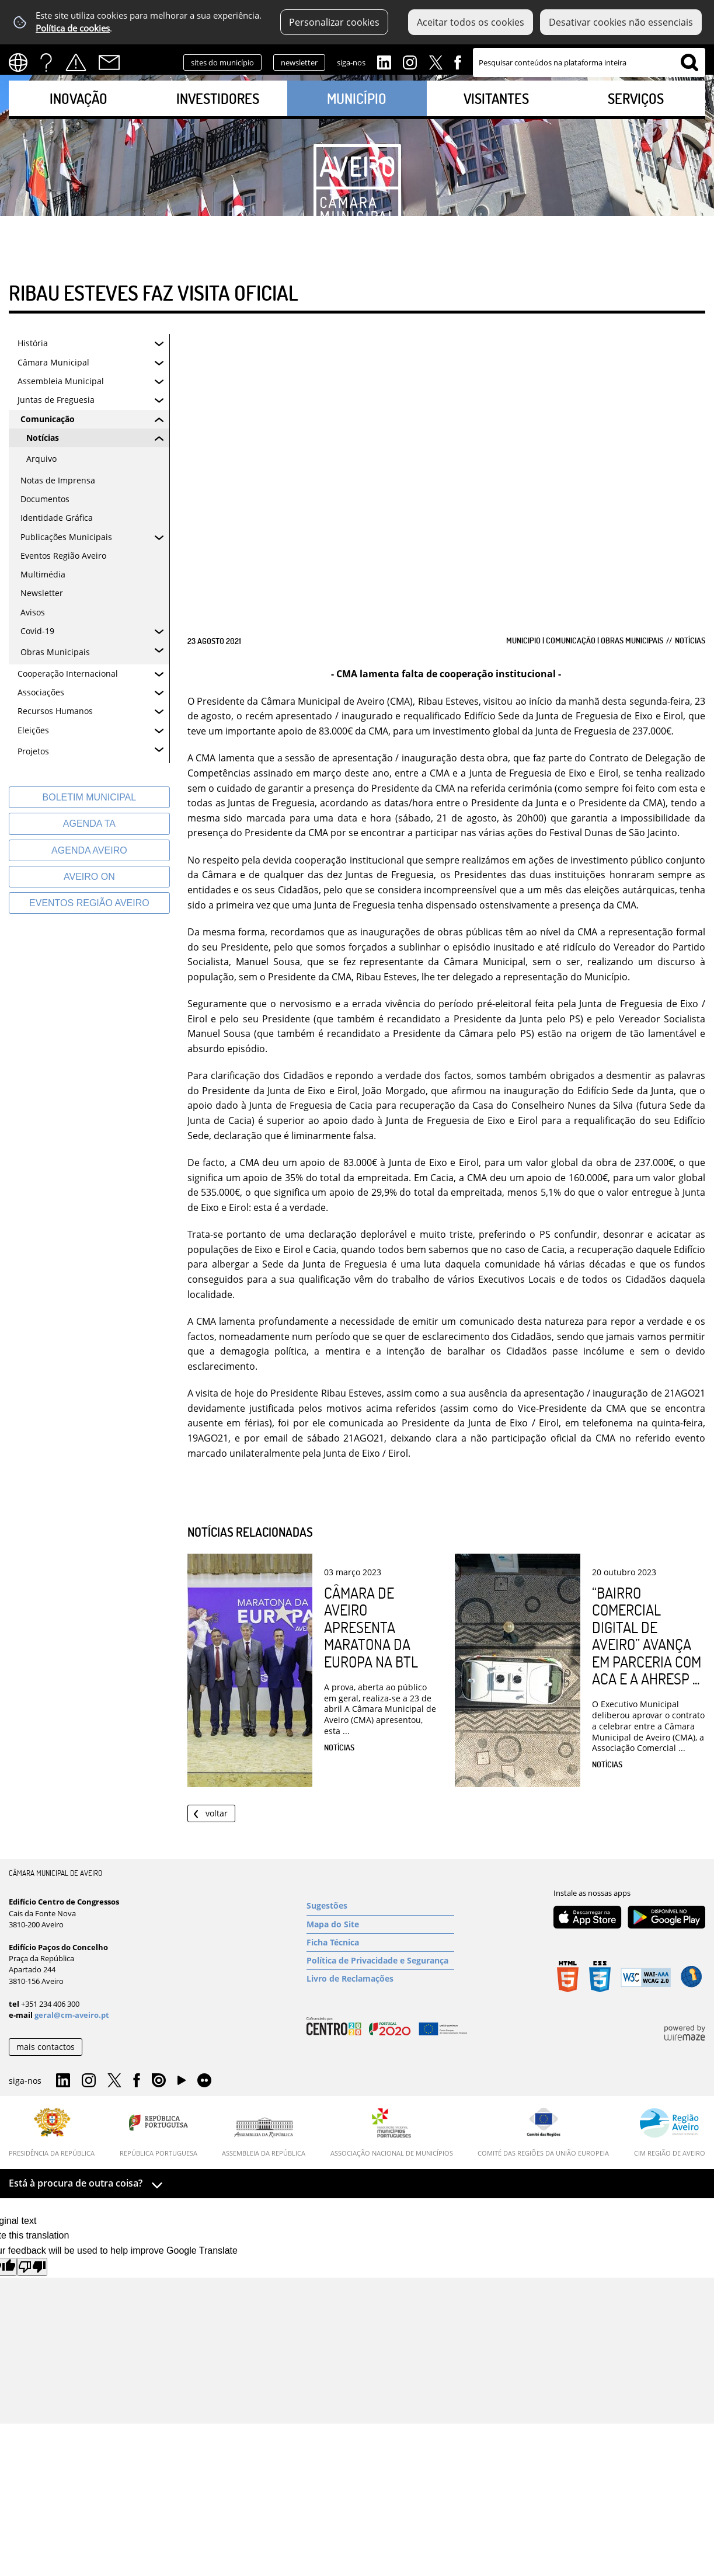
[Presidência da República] (52, 2132)
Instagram (410, 61)
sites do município (222, 62)
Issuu (159, 2080)
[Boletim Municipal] (89, 797)
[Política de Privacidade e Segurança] (380, 1960)
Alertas (76, 62)
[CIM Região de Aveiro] (669, 2132)
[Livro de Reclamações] (380, 1978)
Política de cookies (73, 28)
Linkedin (384, 61)
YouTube (181, 2083)
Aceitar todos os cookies (470, 22)
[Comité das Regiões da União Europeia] (543, 2132)
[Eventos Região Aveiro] (89, 903)
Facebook (457, 61)
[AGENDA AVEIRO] (89, 850)
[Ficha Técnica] (380, 1942)
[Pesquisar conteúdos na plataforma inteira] (689, 62)
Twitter (436, 61)
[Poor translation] (32, 2267)
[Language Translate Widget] (22, 62)
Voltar (217, 1813)
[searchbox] (589, 62)
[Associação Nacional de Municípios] (391, 2132)
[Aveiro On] (89, 876)
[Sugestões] (380, 1905)
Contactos (109, 62)
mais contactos (45, 2046)
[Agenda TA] (89, 823)
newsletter (299, 62)
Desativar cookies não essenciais (621, 22)
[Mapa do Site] (380, 1924)
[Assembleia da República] (263, 2137)
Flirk (204, 2080)
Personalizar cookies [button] (334, 22)
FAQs (46, 62)
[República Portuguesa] (158, 2132)
